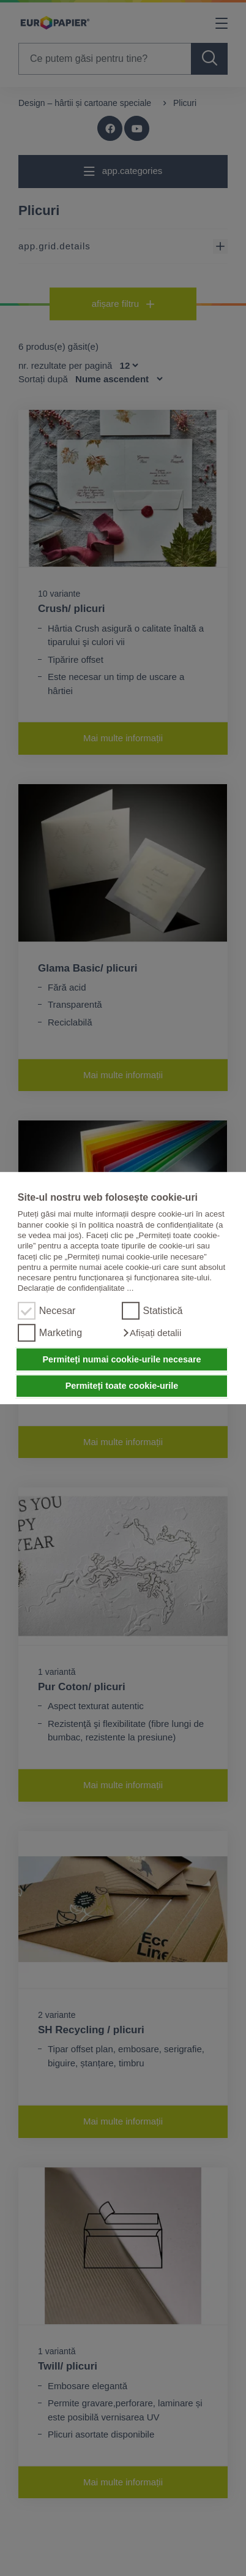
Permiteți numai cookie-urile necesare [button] (121, 1359)
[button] (152, 1333)
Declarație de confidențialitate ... (76, 1288)
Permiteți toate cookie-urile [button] (122, 1386)
